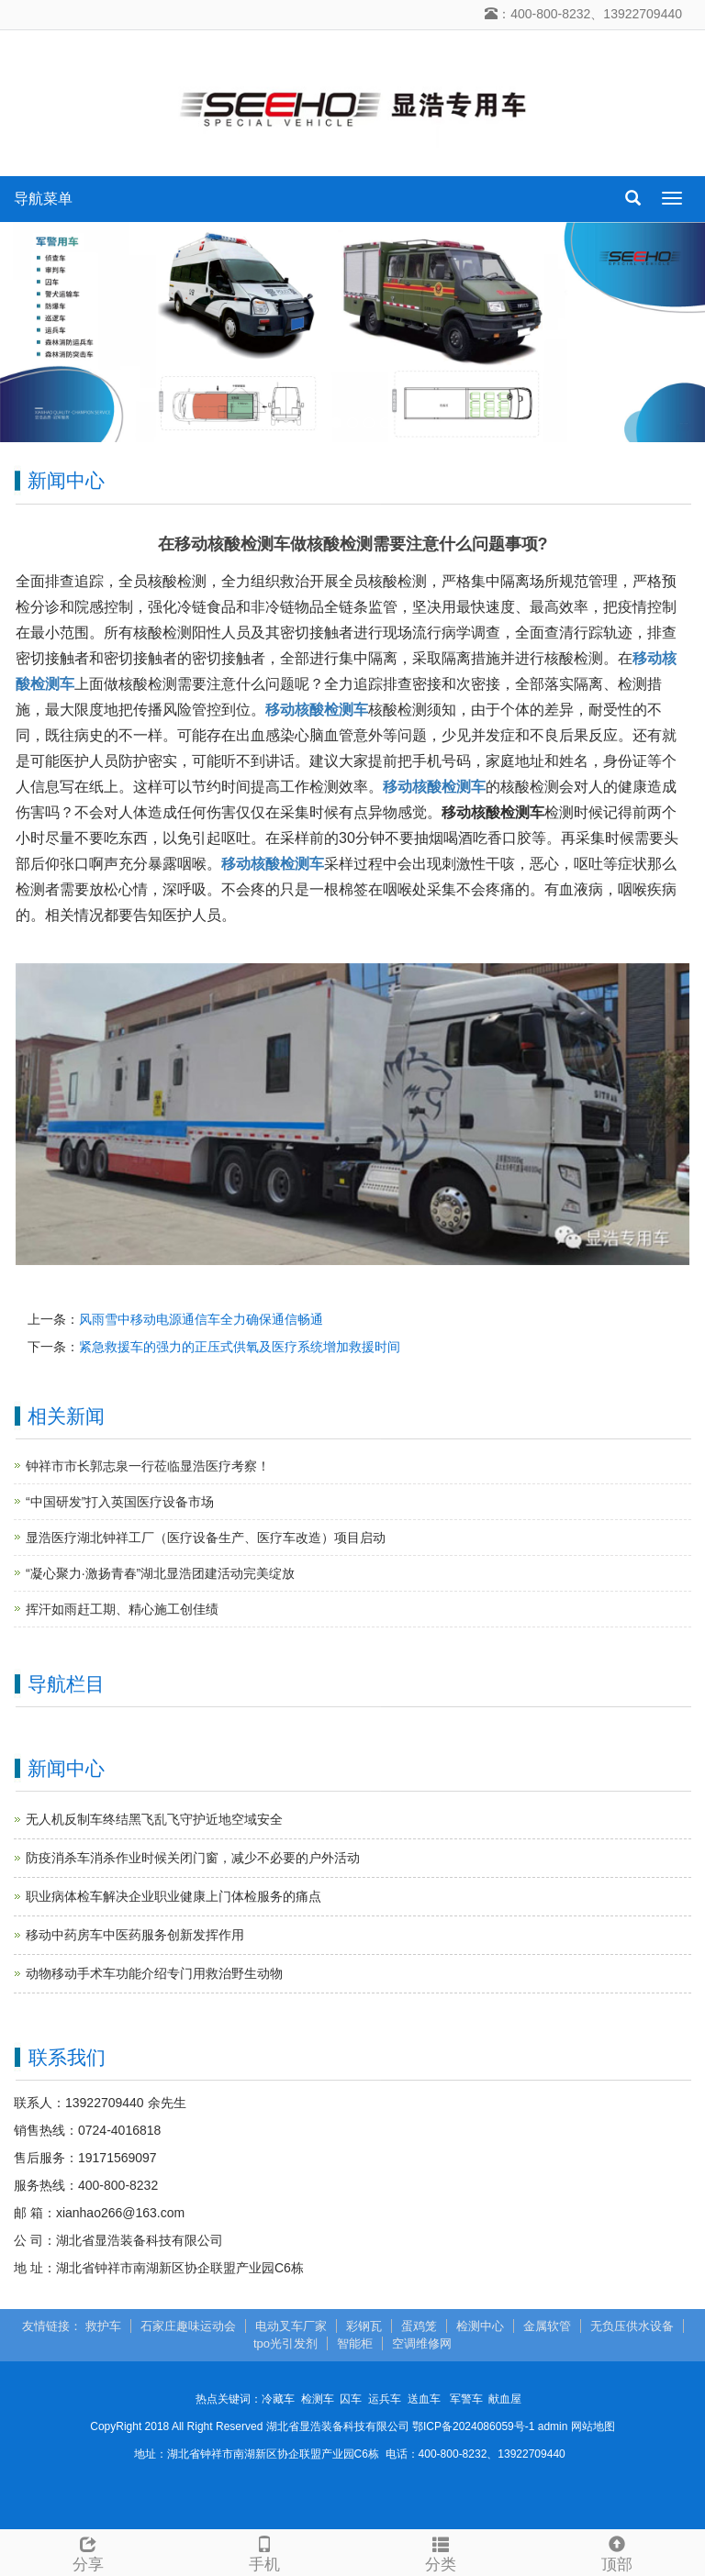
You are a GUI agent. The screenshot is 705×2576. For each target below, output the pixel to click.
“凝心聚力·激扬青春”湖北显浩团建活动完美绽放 (160, 1573)
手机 (264, 2551)
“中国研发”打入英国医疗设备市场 (120, 1501)
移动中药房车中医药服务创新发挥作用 (135, 1934)
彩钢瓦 (364, 2326)
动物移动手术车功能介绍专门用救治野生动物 (154, 1973)
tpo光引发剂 (285, 2343)
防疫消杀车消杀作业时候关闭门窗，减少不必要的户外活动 (193, 1857)
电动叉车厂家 (291, 2326)
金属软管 (547, 2326)
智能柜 (355, 2343)
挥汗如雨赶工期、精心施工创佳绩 (122, 1609)
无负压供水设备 (632, 2326)
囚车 (351, 2399)
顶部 (617, 2551)
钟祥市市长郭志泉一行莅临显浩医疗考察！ (148, 1466)
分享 (88, 2551)
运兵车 (384, 2399)
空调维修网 (422, 2343)
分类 (440, 2551)
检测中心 (480, 2326)
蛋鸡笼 (419, 2326)
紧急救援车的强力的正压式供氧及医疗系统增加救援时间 (239, 1346)
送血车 (424, 2399)
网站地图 (593, 2426)
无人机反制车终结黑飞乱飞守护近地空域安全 (154, 1819)
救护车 (103, 2326)
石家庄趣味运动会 (188, 2326)
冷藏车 (278, 2399)
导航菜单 (43, 198)
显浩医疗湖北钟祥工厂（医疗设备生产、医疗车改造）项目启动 (206, 1537)
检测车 (317, 2399)
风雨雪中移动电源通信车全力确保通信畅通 (201, 1319)
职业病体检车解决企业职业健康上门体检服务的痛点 (173, 1896)
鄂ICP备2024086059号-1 (473, 2426)
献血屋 (504, 2399)
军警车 (466, 2399)
